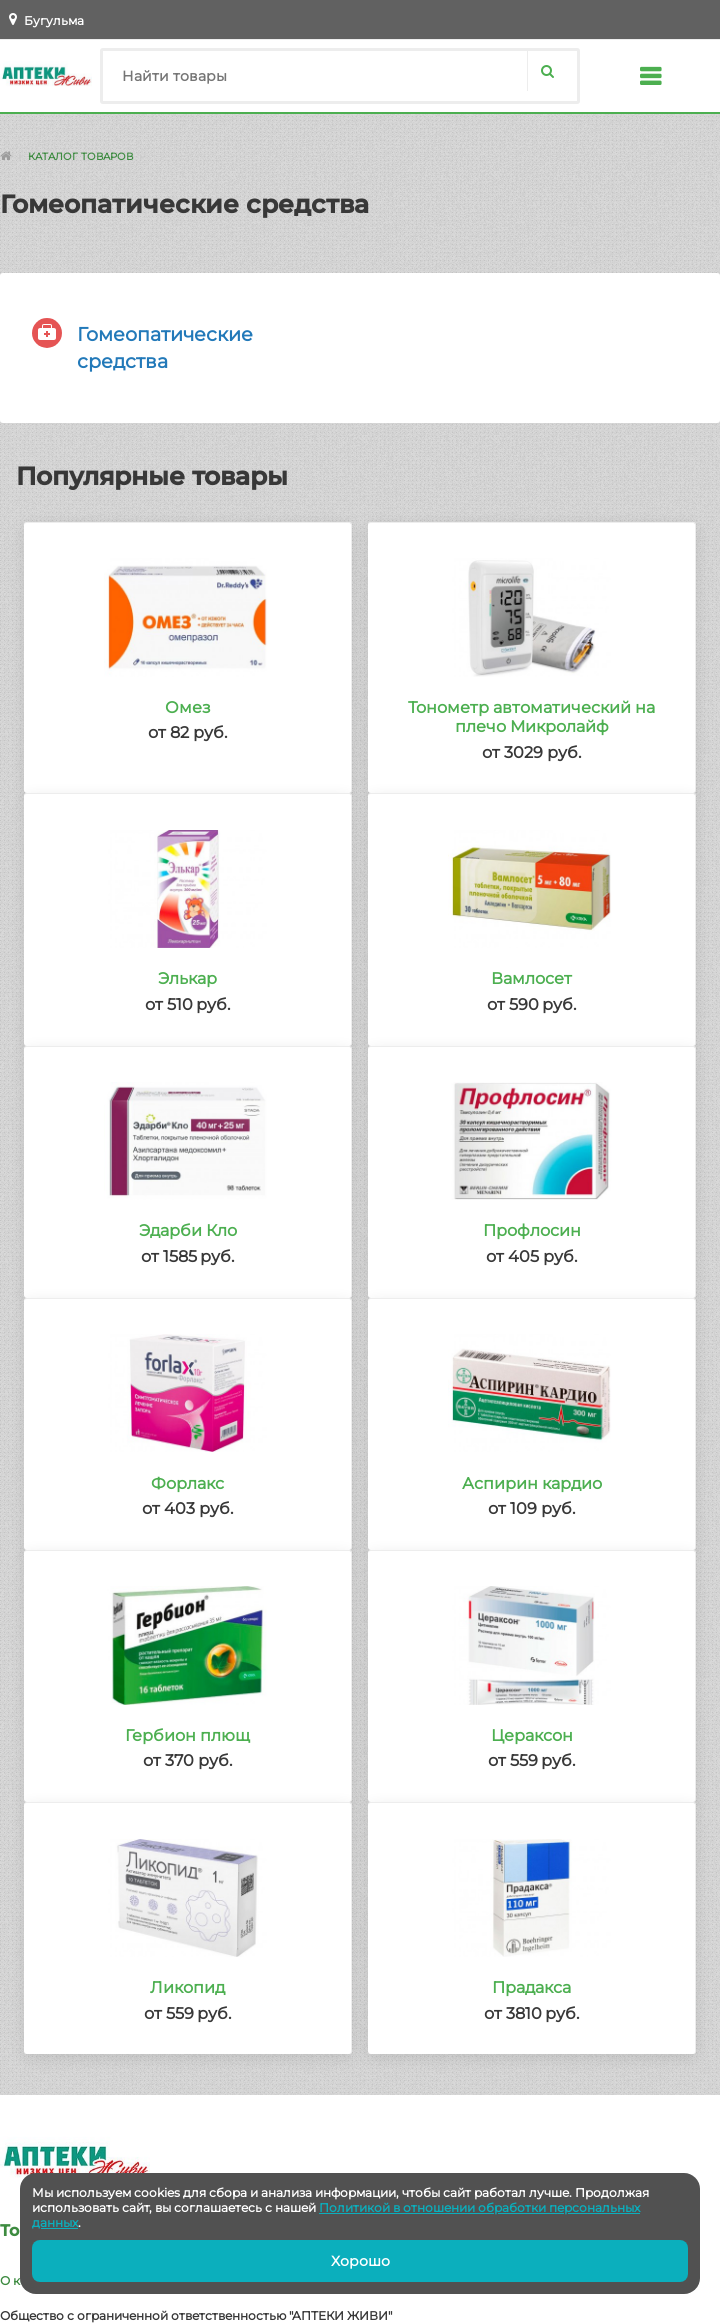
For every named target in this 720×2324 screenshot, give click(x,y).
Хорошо (360, 2261)
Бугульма (54, 20)
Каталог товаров (80, 156)
